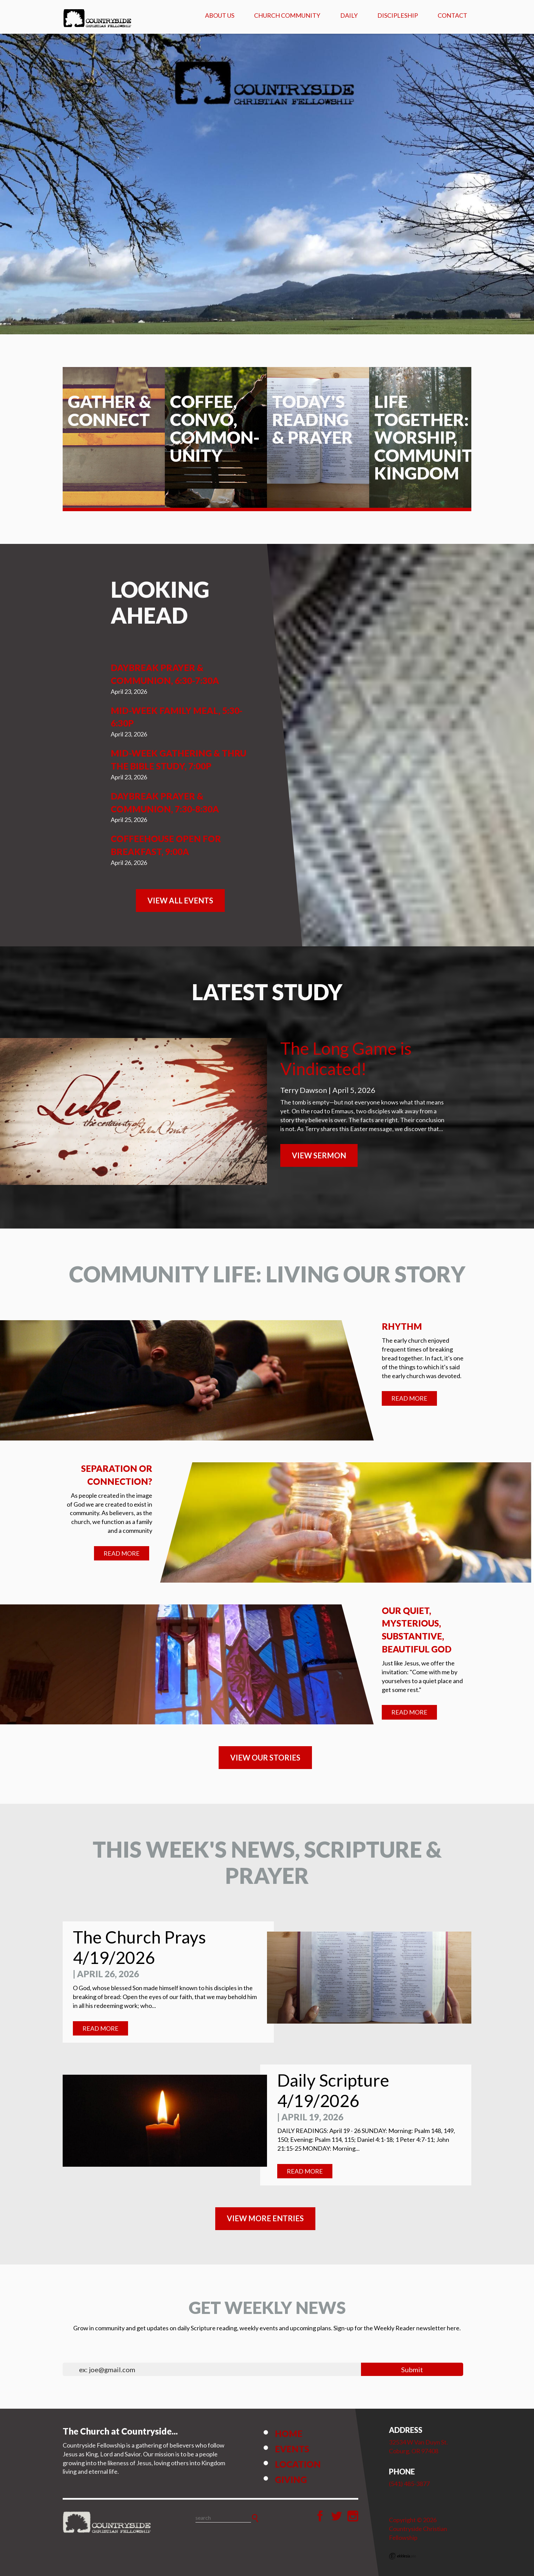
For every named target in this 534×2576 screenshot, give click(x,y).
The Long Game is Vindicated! (346, 1058)
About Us (219, 15)
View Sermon (319, 1155)
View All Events (180, 900)
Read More (409, 1398)
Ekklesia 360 (402, 2556)
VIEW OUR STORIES (265, 1757)
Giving (291, 2479)
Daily (349, 15)
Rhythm (402, 1326)
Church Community (287, 15)
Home (288, 2433)
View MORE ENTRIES (265, 2218)
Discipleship (397, 15)
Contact (452, 15)
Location (298, 2464)
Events (292, 2448)
